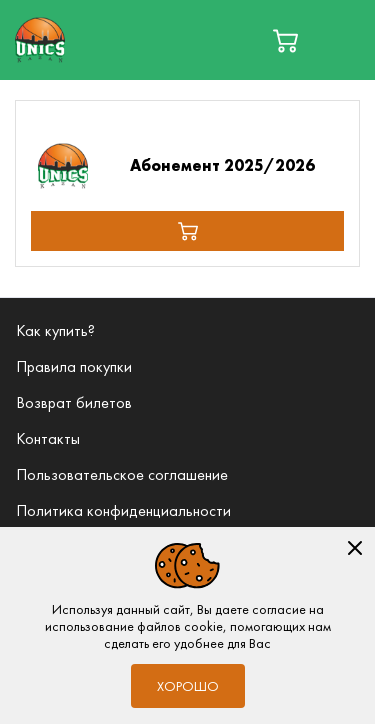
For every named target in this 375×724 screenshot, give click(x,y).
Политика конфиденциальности (123, 510)
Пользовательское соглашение (122, 474)
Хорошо (188, 686)
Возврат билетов (74, 402)
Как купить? (55, 330)
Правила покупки (74, 366)
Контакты (48, 438)
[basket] (285, 40)
